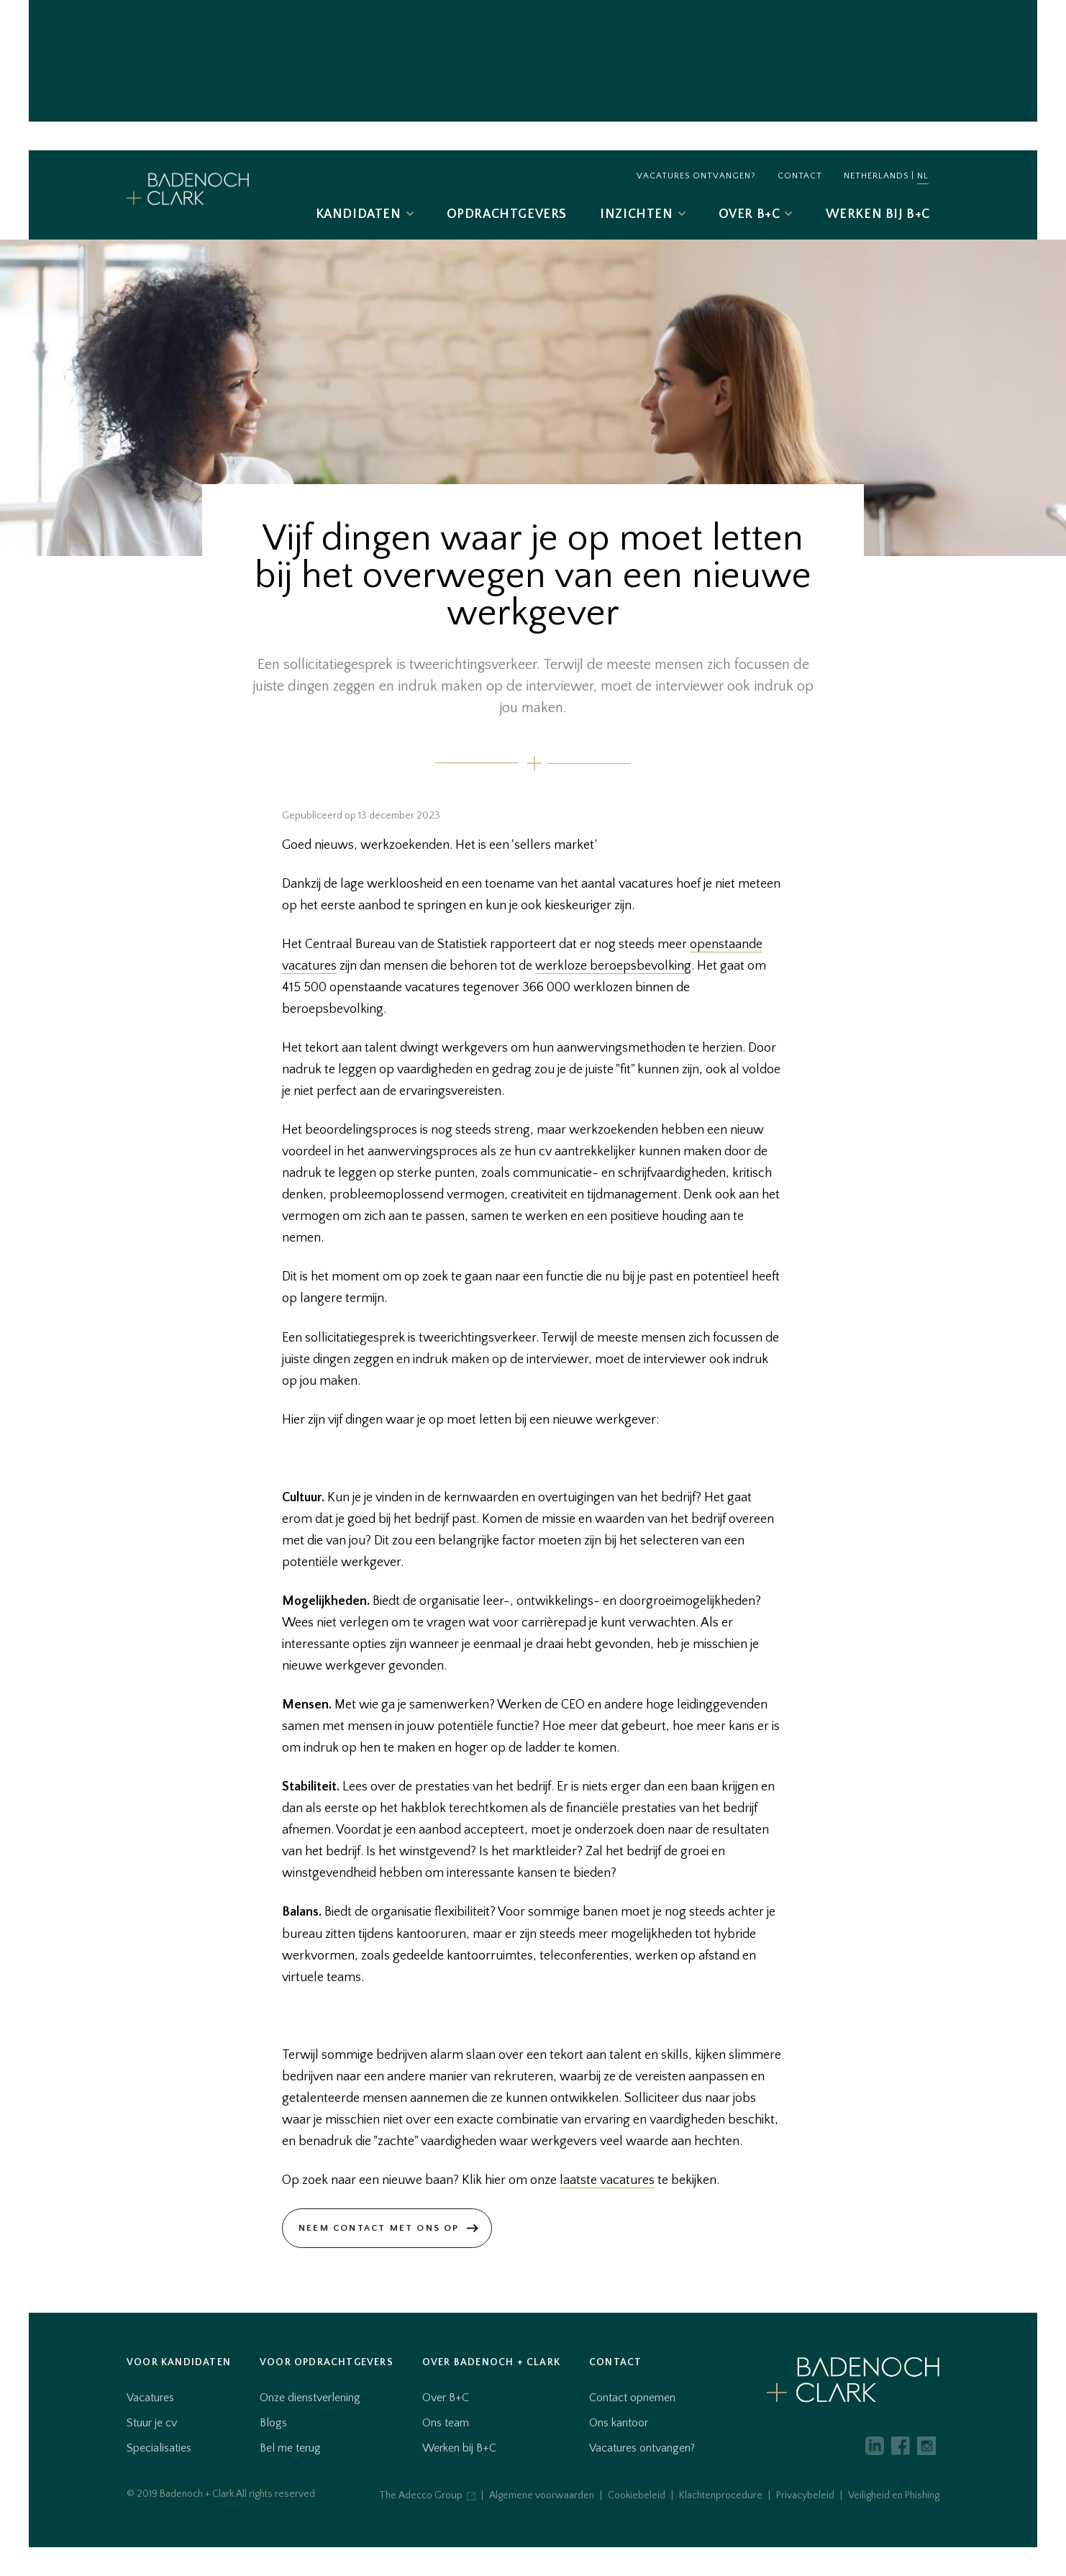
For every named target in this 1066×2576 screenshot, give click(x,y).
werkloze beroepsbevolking (613, 966)
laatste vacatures (607, 2180)
